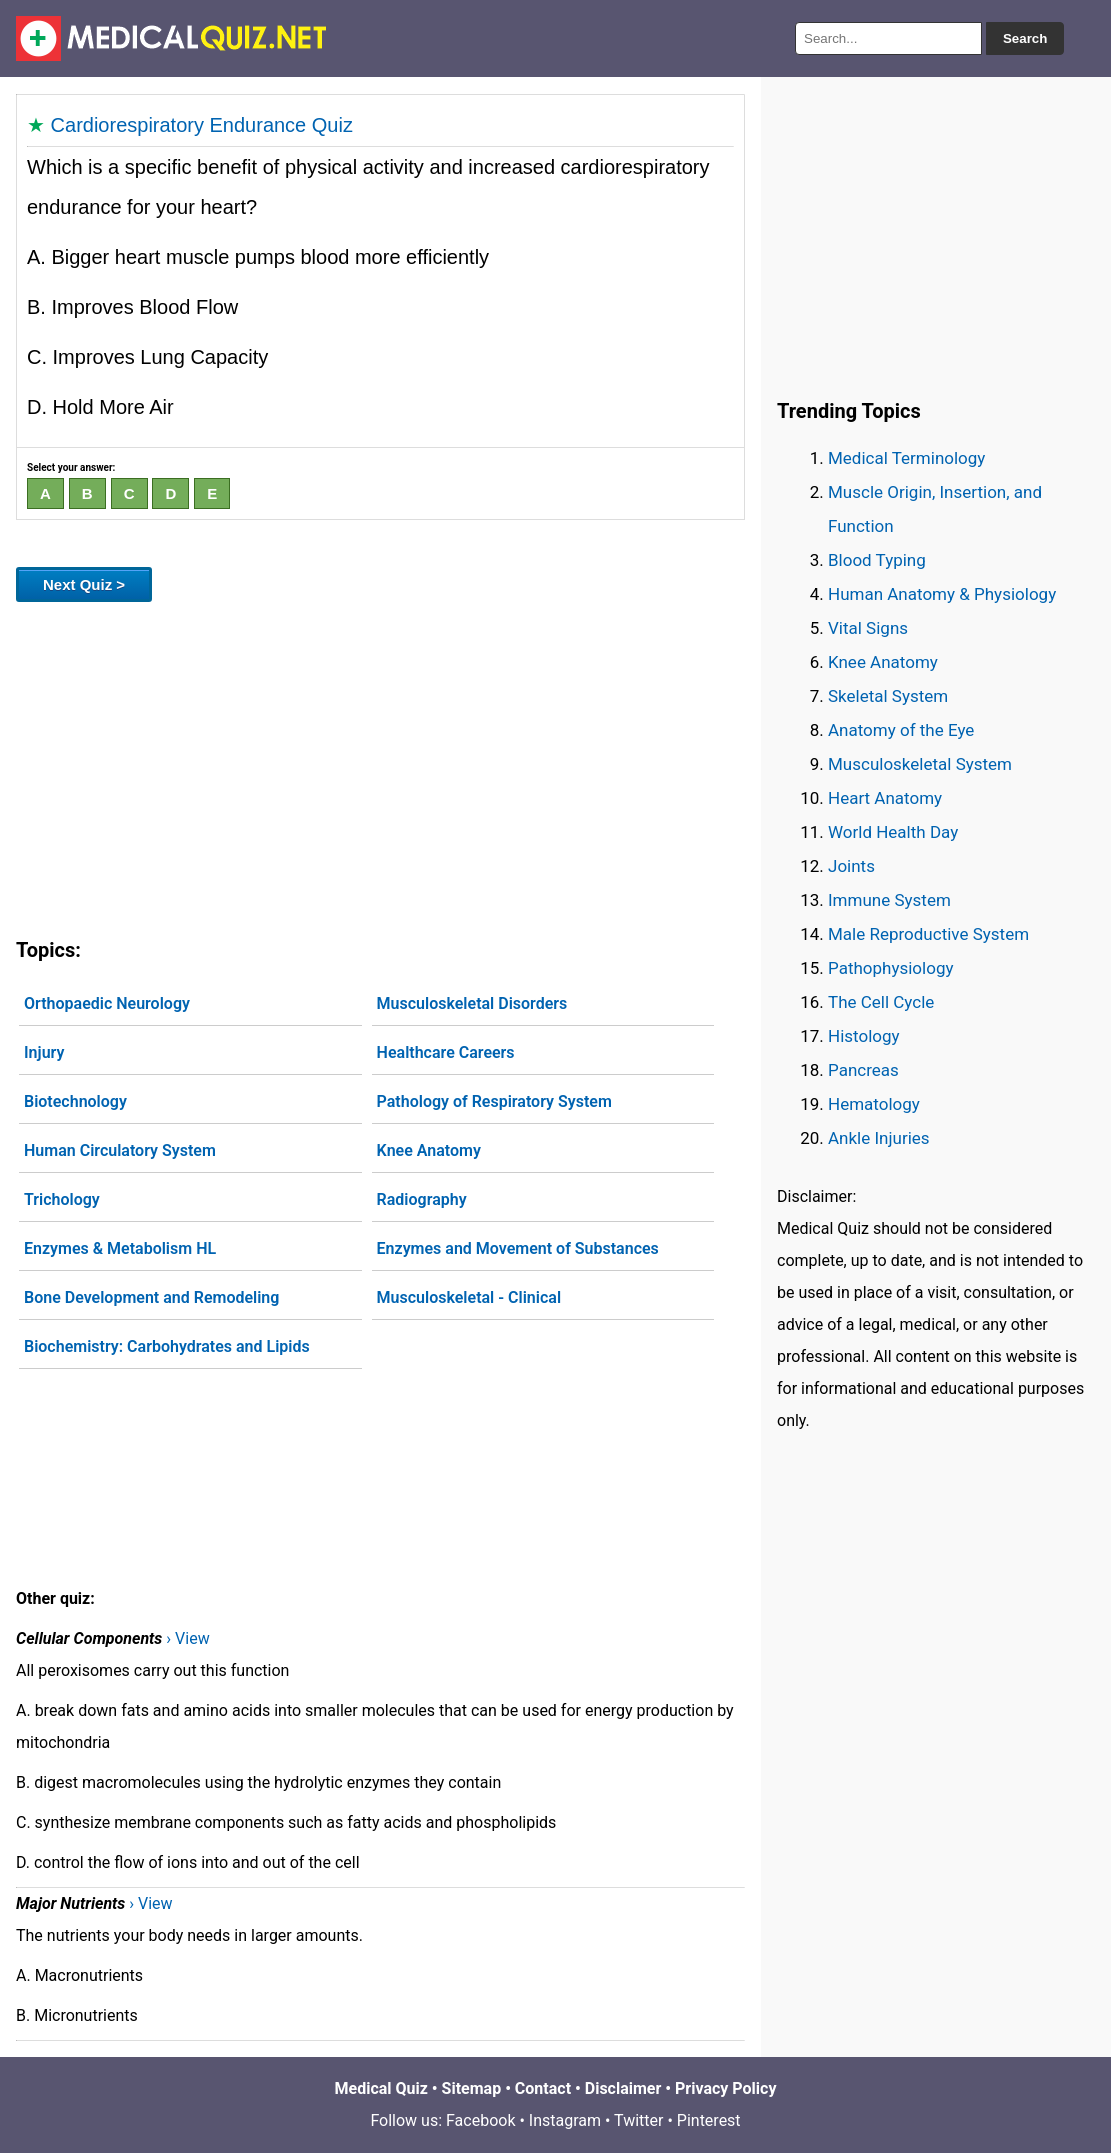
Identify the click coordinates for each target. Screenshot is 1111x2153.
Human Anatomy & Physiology (942, 594)
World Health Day (893, 832)
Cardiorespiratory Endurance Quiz (202, 125)
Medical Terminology (906, 458)
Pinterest (709, 2120)
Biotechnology (75, 1101)
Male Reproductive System (928, 934)
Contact (543, 2088)
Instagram (565, 2120)
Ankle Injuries (879, 1138)
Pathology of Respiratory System (494, 1101)
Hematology (874, 1104)
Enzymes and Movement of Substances (518, 1248)
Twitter (638, 2120)
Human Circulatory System (120, 1150)
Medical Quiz (381, 2088)
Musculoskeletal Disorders (472, 1003)
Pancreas (863, 1070)
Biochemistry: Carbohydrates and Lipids (167, 1346)
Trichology (62, 1199)
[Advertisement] (380, 766)
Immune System (889, 900)
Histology (864, 1036)
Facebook (480, 2120)
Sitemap (472, 2088)
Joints (851, 866)
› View (187, 1638)
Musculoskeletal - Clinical (469, 1297)
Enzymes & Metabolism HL (120, 1248)
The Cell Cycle (881, 1002)
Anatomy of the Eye (901, 730)
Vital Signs (868, 628)
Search (1025, 38)
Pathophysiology (890, 968)
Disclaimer (623, 2088)
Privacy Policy (725, 2088)
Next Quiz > (84, 584)
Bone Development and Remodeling (151, 1297)
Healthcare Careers (446, 1052)
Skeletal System (888, 696)
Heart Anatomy (885, 798)
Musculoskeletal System (920, 764)
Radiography (422, 1199)
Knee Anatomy (429, 1150)
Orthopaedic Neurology (107, 1003)
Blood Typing (877, 560)
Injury (44, 1052)
